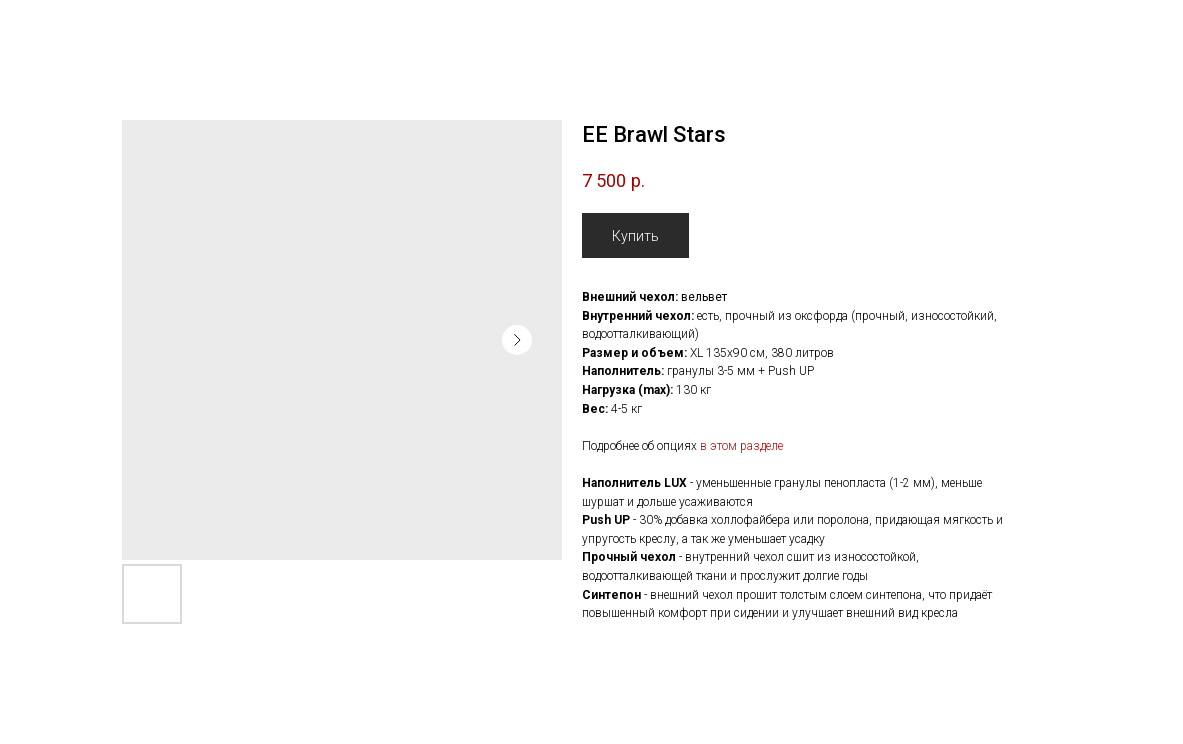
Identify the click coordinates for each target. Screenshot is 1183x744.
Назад (53, 29)
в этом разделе (741, 446)
